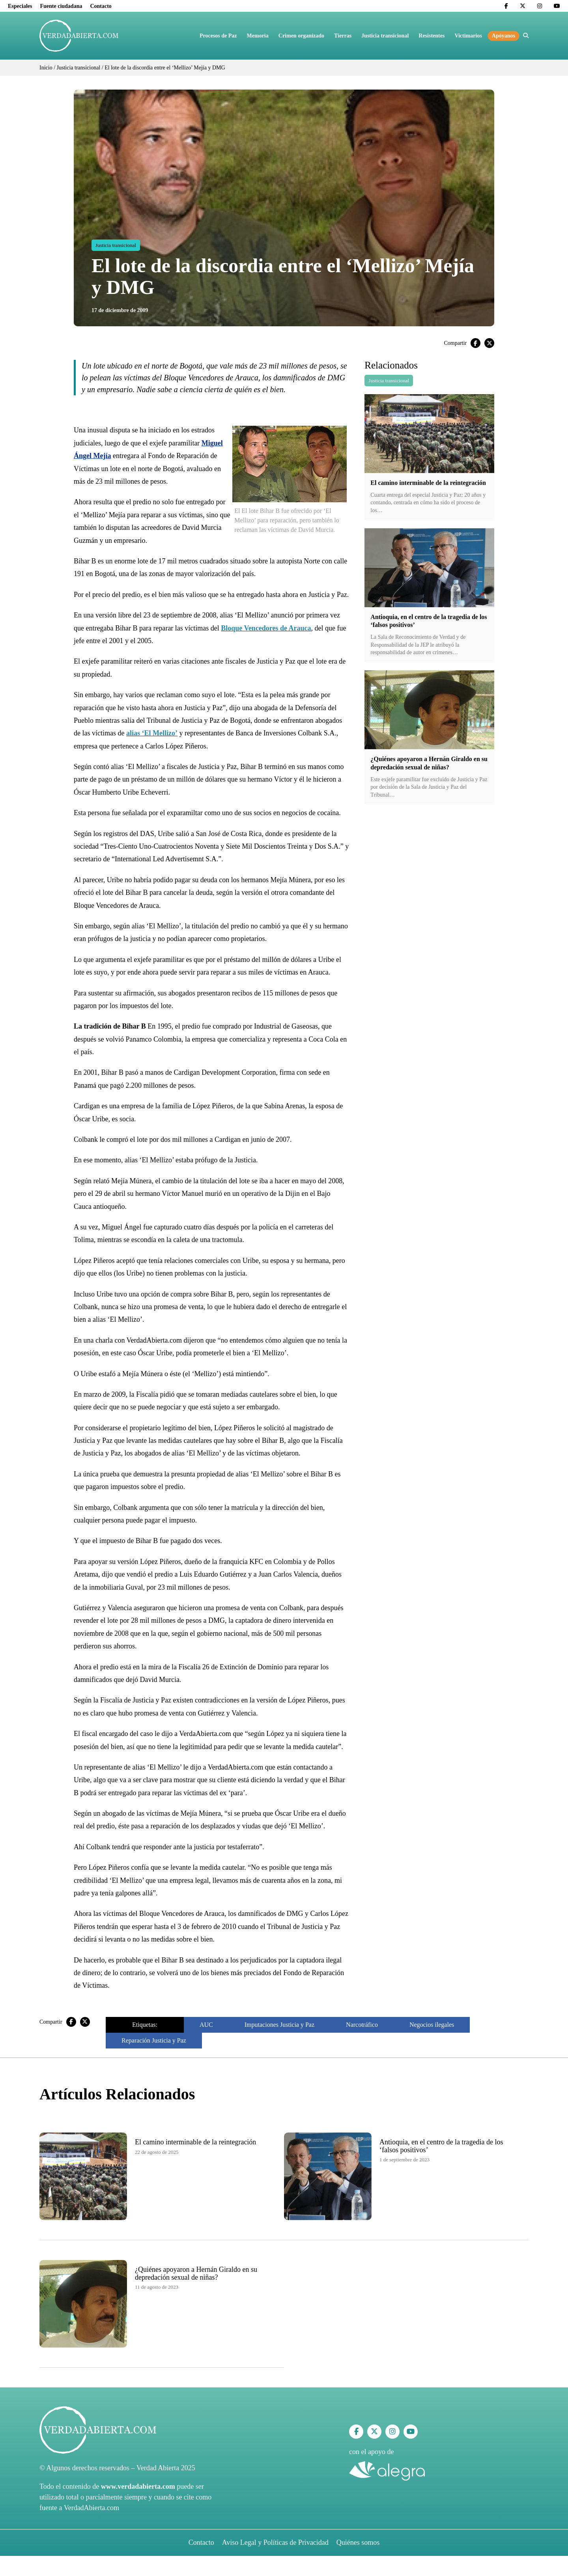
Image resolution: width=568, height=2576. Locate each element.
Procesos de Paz (218, 36)
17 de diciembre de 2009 (120, 310)
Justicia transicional (385, 36)
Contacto (100, 6)
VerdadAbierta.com (91, 2508)
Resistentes (432, 36)
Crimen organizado (301, 36)
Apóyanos (503, 36)
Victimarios (468, 36)
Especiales (20, 6)
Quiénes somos (358, 2542)
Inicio (45, 68)
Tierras (342, 36)
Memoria (258, 36)
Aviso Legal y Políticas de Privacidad (275, 2542)
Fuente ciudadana (61, 6)
